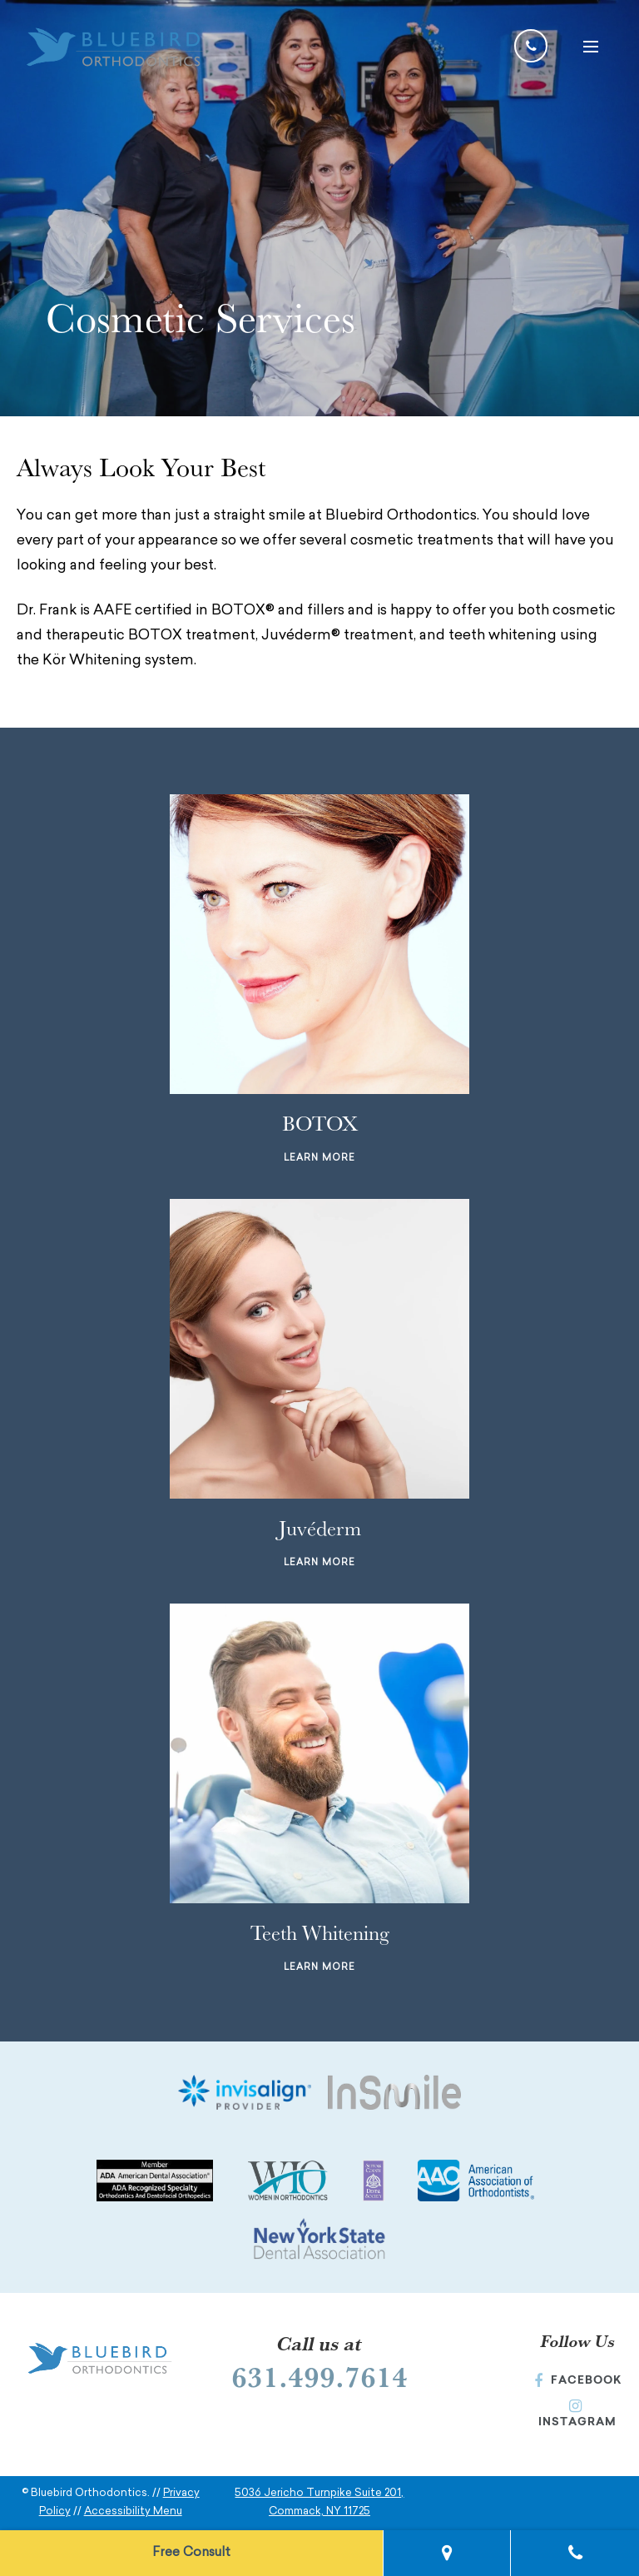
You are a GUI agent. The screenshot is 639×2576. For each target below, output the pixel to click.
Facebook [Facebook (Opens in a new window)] (578, 2379)
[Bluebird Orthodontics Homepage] (116, 49)
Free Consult (191, 2553)
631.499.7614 (319, 2376)
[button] (589, 46)
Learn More (319, 1158)
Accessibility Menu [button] (133, 2511)
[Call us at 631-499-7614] (530, 45)
